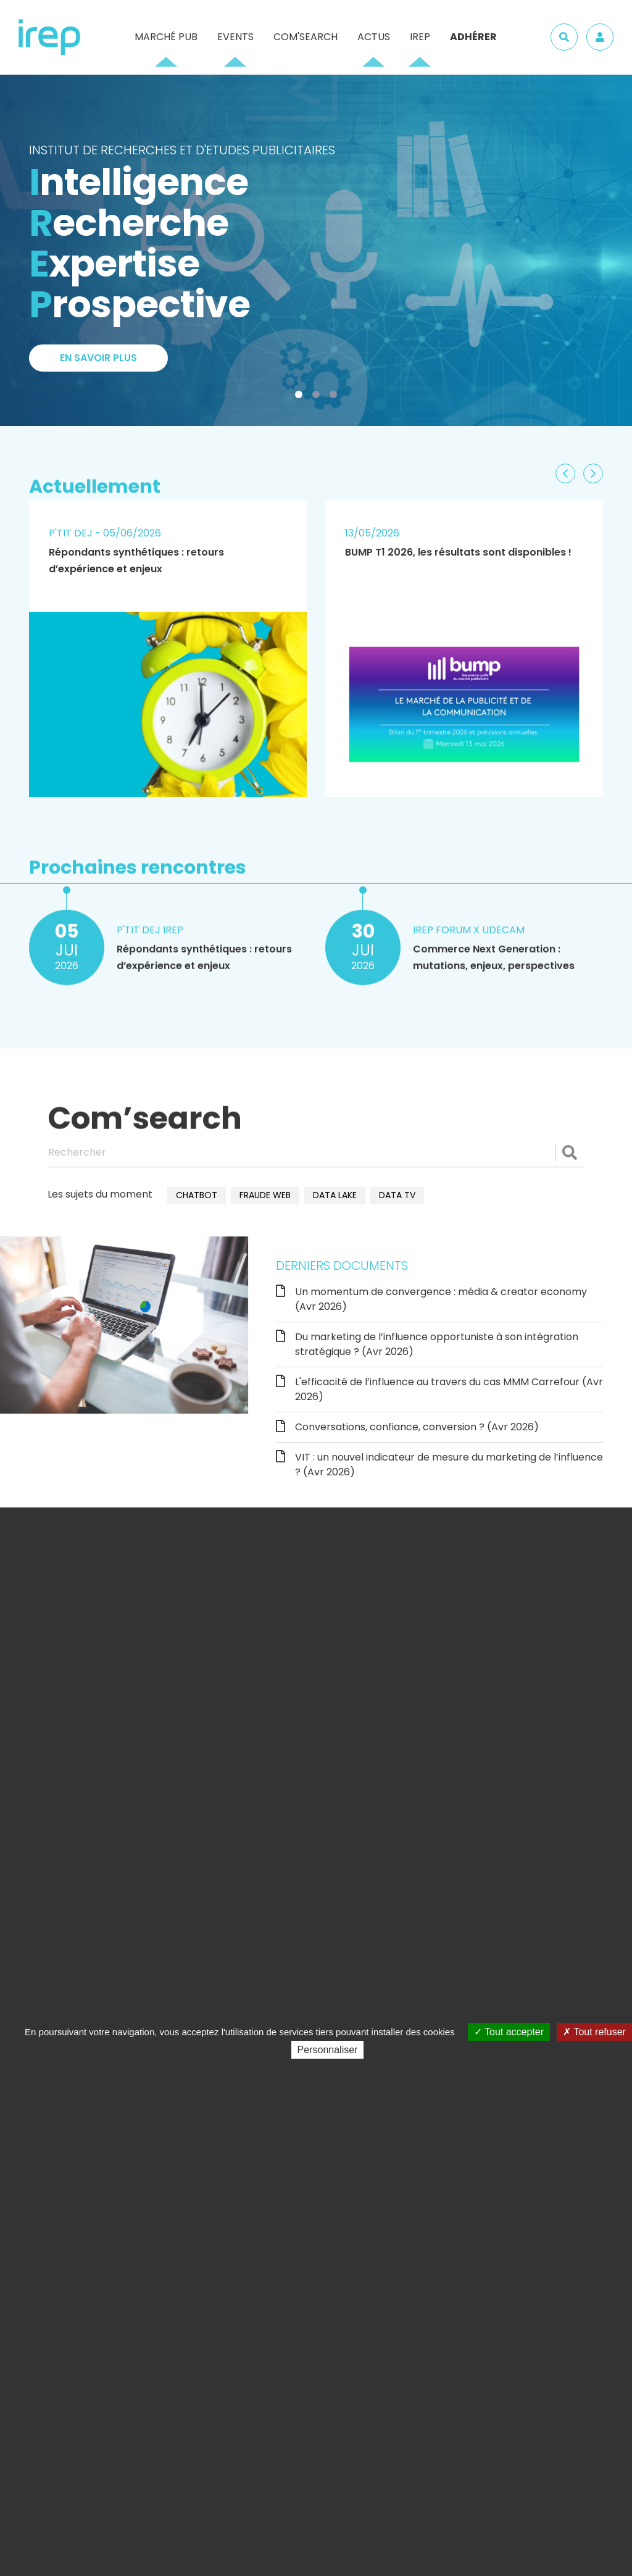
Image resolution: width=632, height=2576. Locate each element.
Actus (373, 37)
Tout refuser (594, 2032)
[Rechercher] (316, 1152)
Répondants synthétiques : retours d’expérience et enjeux (136, 560)
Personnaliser (327, 2050)
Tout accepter (509, 2032)
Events (235, 37)
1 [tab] (301, 397)
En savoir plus (98, 361)
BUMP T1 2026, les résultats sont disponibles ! (458, 552)
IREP (420, 37)
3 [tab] (336, 397)
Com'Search (305, 37)
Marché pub (166, 37)
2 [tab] (318, 397)
